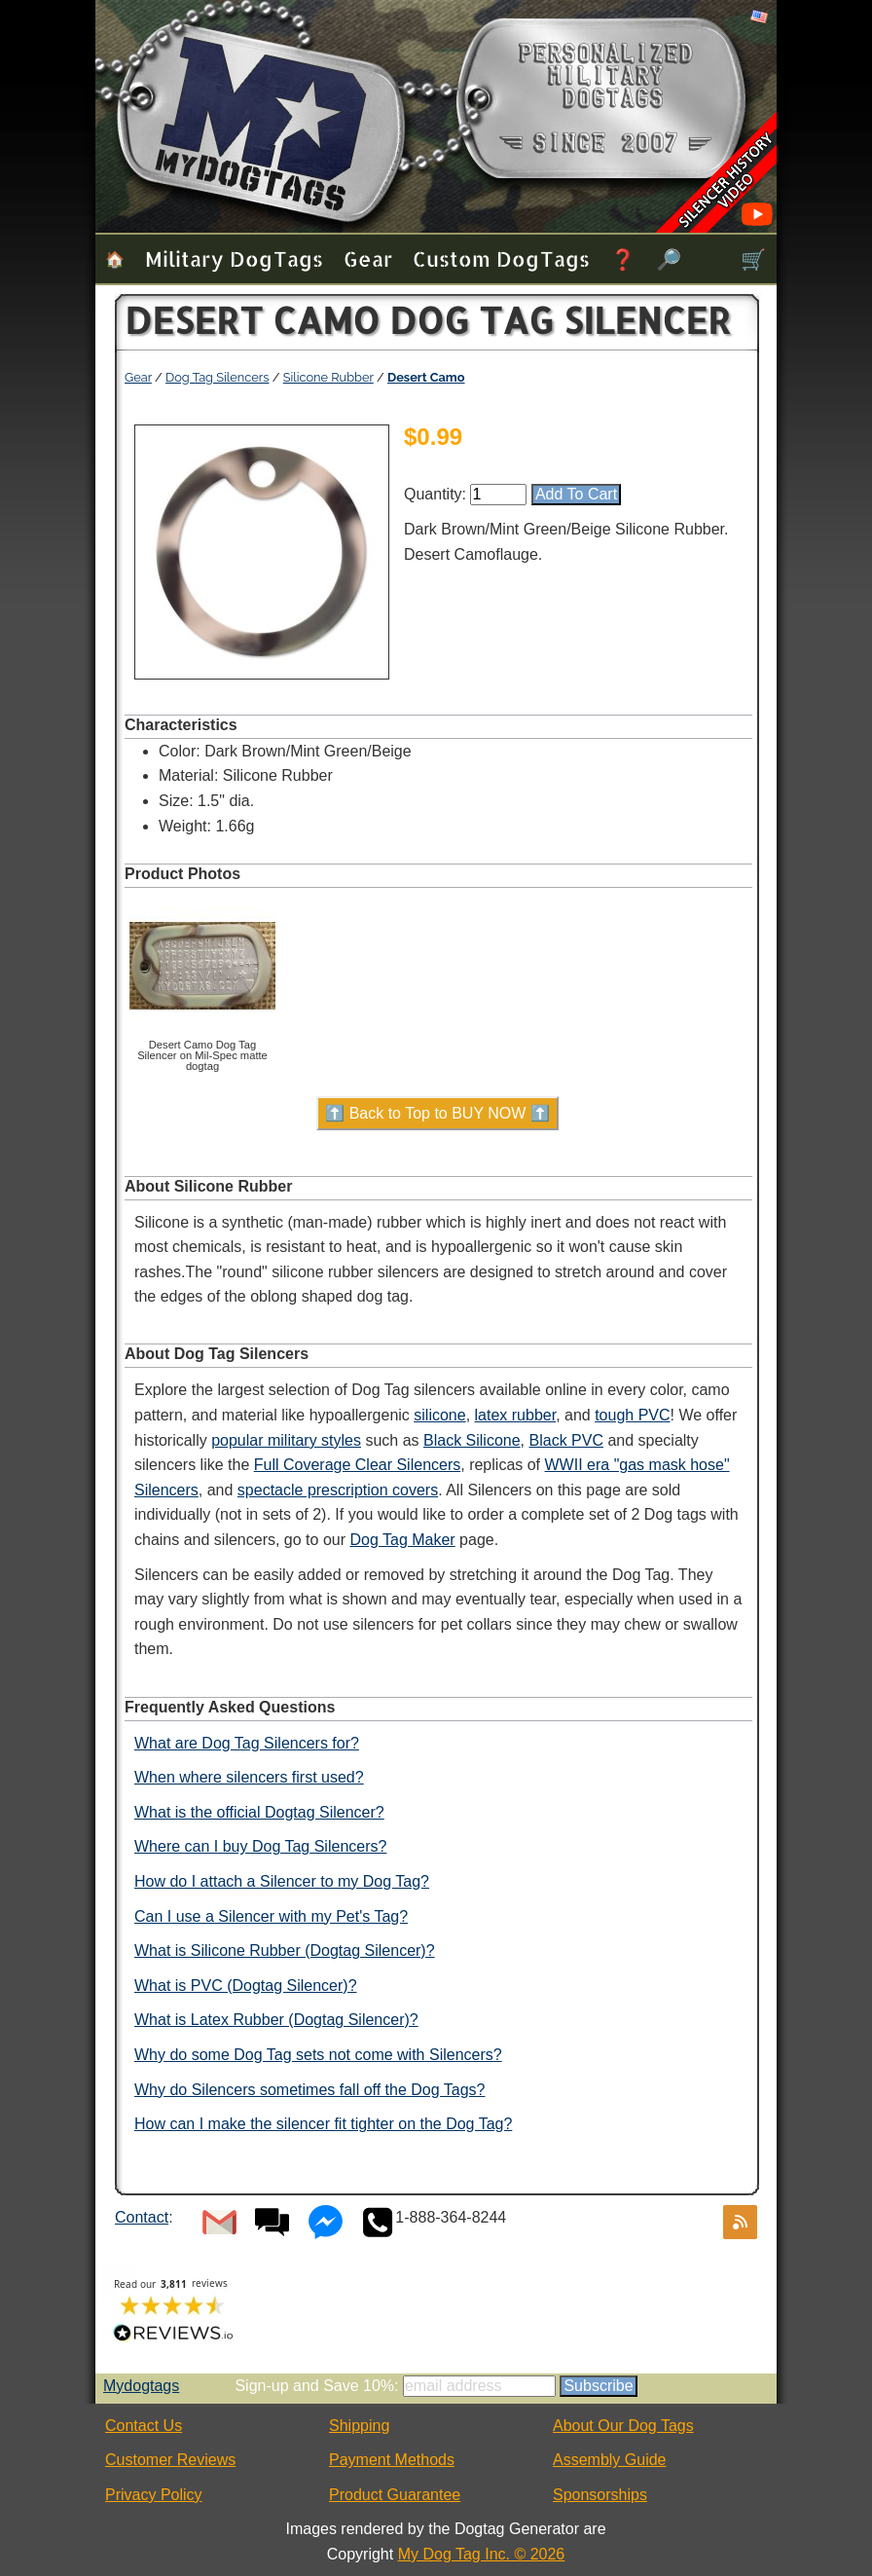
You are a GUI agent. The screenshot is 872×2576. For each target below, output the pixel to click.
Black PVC (566, 1440)
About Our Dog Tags (623, 2425)
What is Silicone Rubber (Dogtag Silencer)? (284, 1950)
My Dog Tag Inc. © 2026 (481, 2554)
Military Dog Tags (234, 258)
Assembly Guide (610, 2459)
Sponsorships (600, 2494)
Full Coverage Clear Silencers (357, 1464)
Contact (141, 2217)
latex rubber (516, 1415)
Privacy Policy (153, 2494)
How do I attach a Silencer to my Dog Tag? (281, 1881)
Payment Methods (391, 2459)
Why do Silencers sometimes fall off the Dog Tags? (309, 2089)
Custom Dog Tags (501, 258)
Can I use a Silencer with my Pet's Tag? (271, 1916)
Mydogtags (141, 2385)
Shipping (359, 2425)
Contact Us (143, 2425)
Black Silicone (472, 1440)
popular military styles (286, 1440)
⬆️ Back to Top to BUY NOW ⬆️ (437, 1113)
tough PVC (632, 1415)
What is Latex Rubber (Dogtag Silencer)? (276, 2019)
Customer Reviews (170, 2459)
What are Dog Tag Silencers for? (246, 1743)
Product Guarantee (394, 2494)
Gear (368, 258)
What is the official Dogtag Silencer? (259, 1812)
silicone (439, 1415)
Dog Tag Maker (401, 1539)
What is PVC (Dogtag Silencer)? (245, 1985)
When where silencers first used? (249, 1777)
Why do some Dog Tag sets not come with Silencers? (318, 2054)
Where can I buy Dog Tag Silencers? (260, 1846)
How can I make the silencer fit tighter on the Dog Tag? (323, 2124)
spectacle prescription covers (337, 1490)
